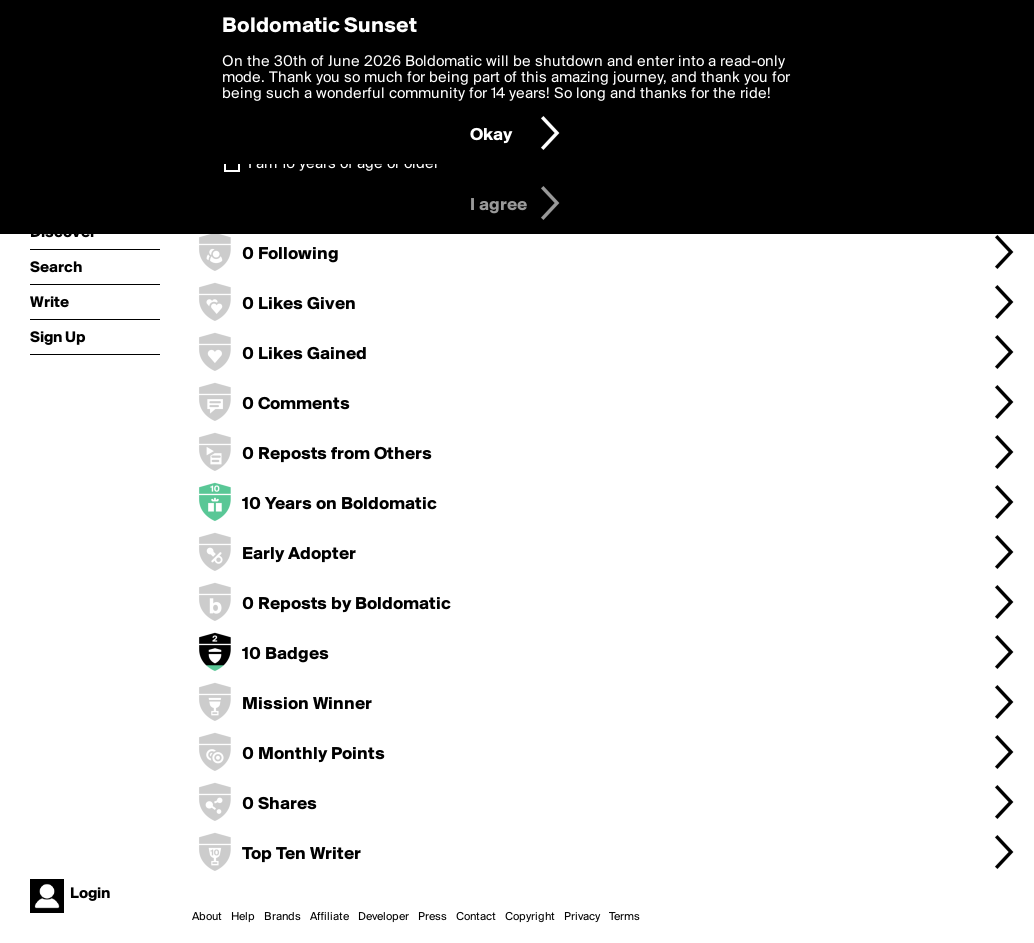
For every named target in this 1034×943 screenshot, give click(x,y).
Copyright (530, 917)
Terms (624, 917)
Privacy (582, 917)
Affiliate (329, 917)
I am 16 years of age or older (343, 164)
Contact (476, 917)
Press (432, 917)
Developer (383, 917)
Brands (282, 917)
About (207, 917)
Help (243, 917)
